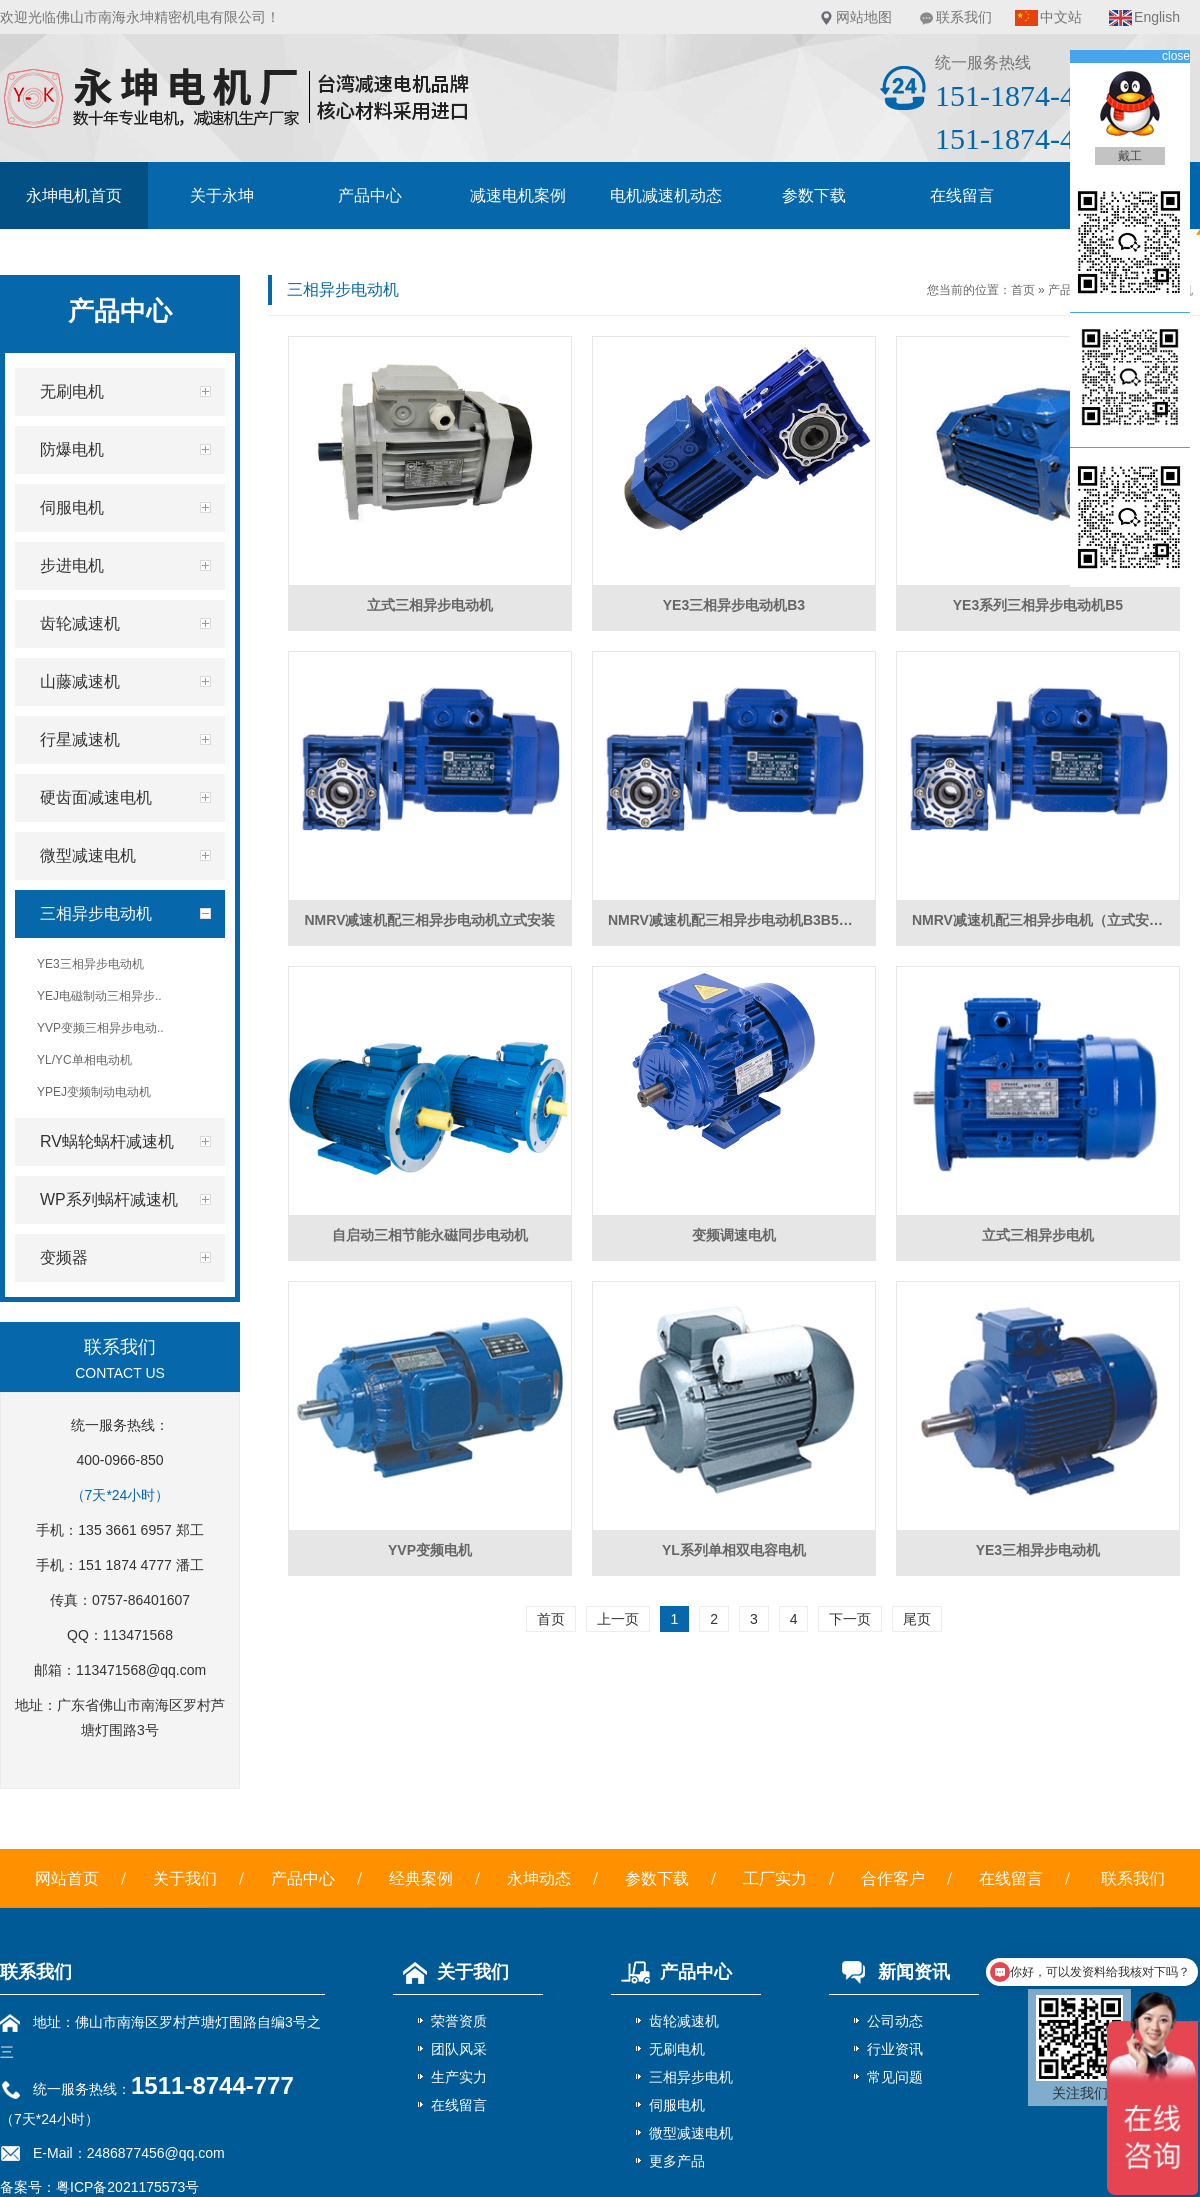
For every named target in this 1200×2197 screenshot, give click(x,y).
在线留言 (962, 195)
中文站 (1061, 17)
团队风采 (459, 2049)
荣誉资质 (459, 2021)
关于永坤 (222, 195)
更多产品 (677, 2161)
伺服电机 (677, 2105)
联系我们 (964, 17)
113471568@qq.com (141, 1670)
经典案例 (421, 1878)
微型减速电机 (691, 2133)
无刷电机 (677, 2049)
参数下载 (814, 195)
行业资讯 (895, 2049)
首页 (1023, 290)
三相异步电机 (691, 2077)
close (1176, 56)
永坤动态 (539, 1878)
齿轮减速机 (684, 2021)
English (1157, 17)
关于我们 (185, 1878)
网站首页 (67, 1878)
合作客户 (893, 1878)
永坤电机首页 (74, 195)
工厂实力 (775, 1878)
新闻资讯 (889, 1972)
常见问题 (895, 2077)
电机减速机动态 (666, 195)
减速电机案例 (518, 195)
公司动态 (895, 2021)
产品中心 (370, 195)
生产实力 (459, 2077)
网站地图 (864, 17)
